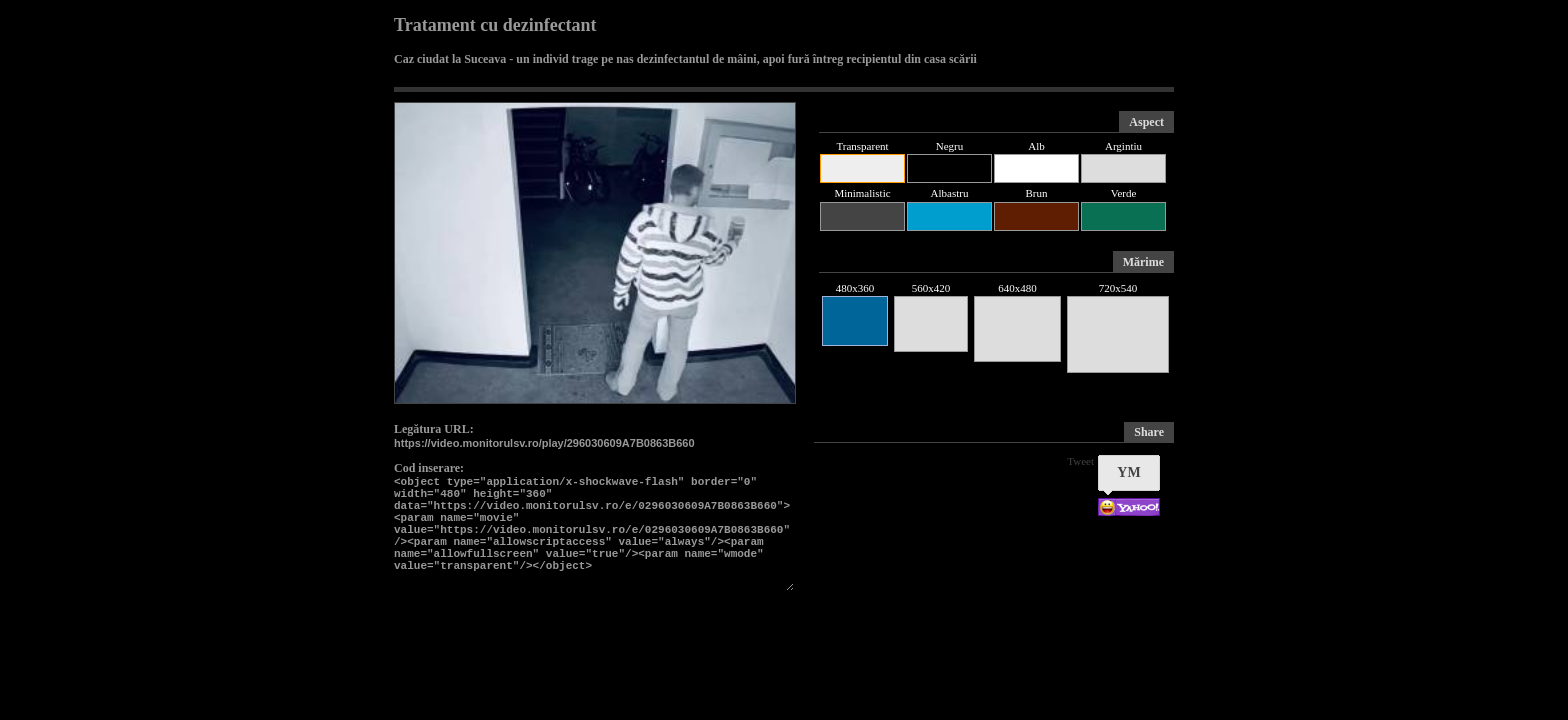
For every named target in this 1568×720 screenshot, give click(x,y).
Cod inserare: (429, 468)
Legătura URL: (434, 429)
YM (1128, 472)
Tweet (1080, 461)
